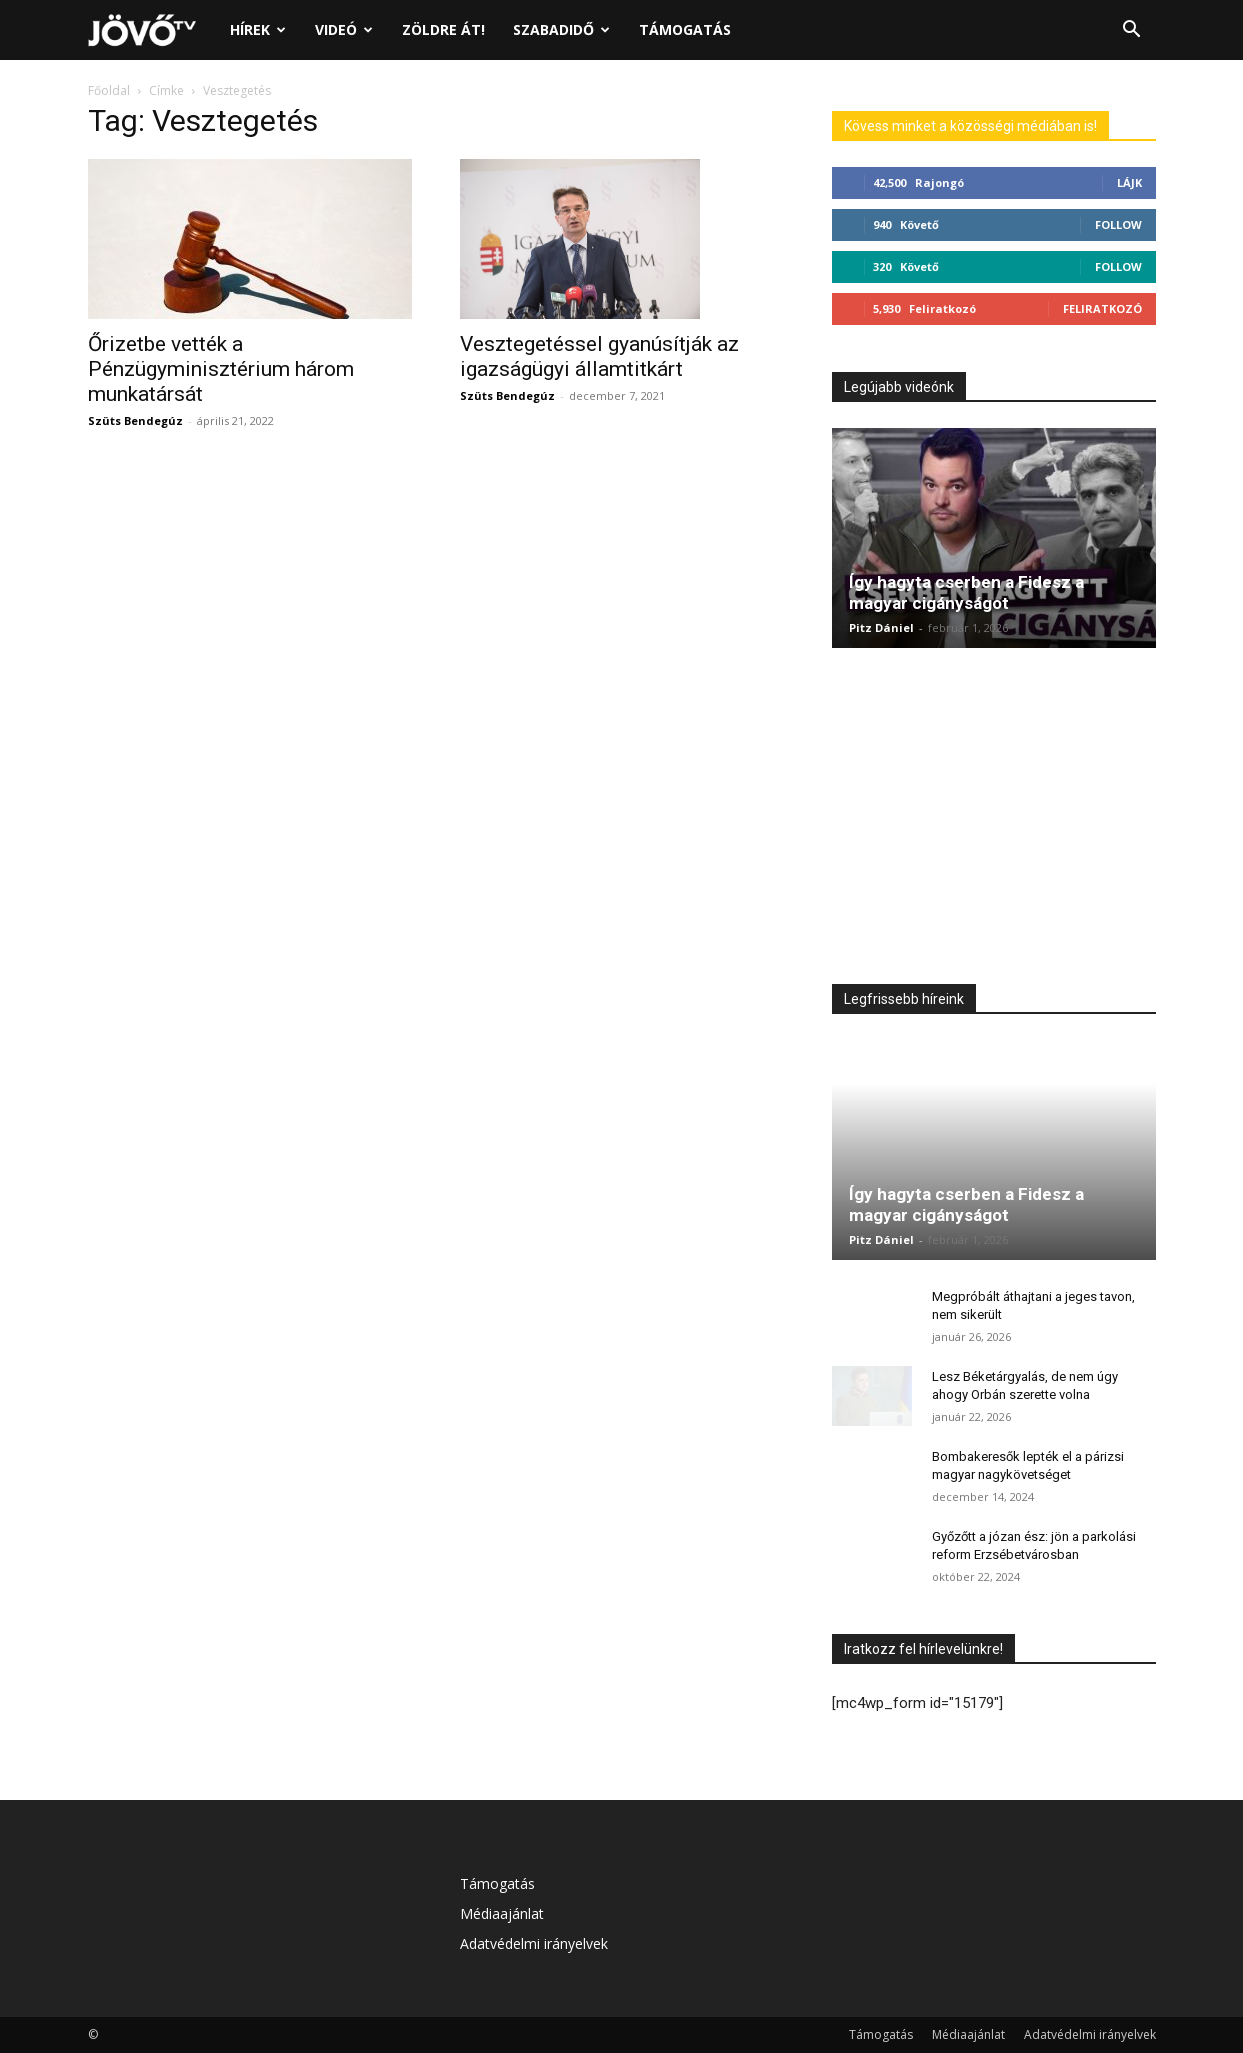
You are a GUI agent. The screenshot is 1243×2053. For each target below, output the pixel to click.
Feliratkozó (1102, 308)
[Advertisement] (994, 821)
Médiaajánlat (502, 1913)
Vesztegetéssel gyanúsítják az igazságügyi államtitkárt (599, 356)
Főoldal (109, 90)
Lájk (1129, 182)
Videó (344, 29)
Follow (1118, 224)
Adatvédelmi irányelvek (534, 1943)
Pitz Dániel (881, 627)
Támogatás (685, 29)
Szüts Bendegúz (135, 420)
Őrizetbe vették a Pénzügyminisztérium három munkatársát (221, 369)
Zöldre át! (443, 29)
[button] (1132, 31)
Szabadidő (561, 29)
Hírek (258, 29)
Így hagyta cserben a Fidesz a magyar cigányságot (966, 592)
